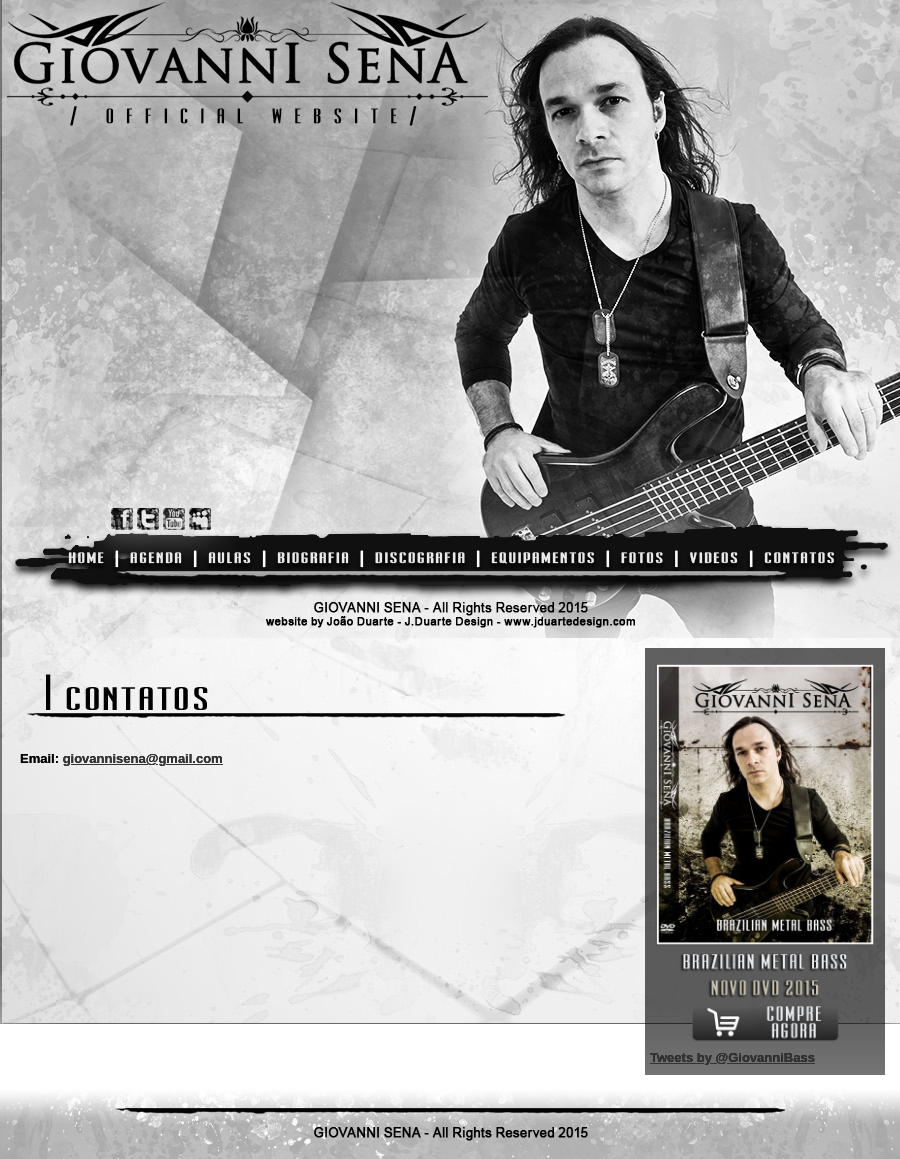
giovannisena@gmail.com (143, 758)
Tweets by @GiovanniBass (732, 1057)
